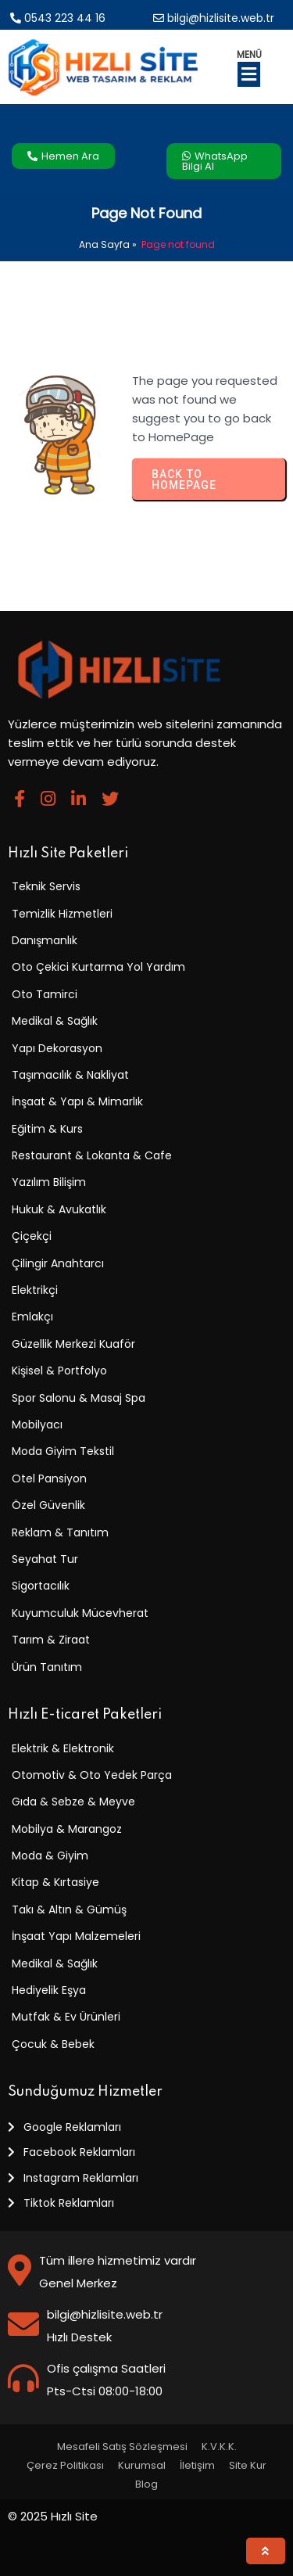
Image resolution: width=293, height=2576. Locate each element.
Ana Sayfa (104, 244)
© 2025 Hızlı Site (53, 2516)
